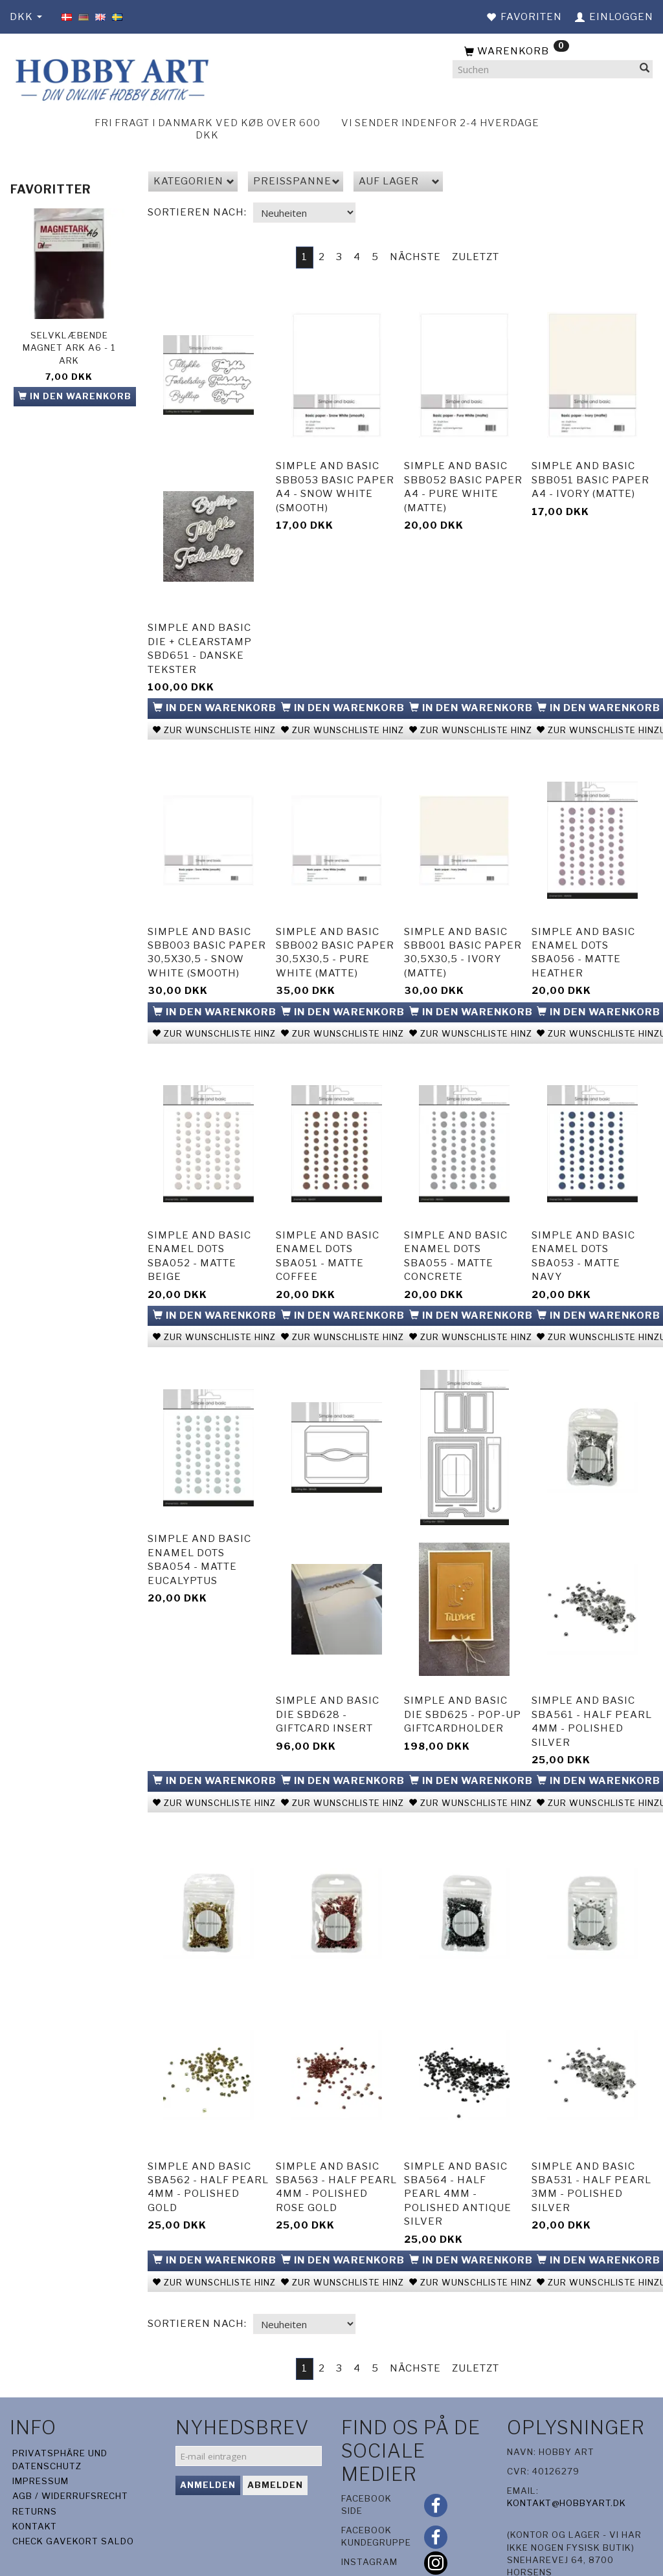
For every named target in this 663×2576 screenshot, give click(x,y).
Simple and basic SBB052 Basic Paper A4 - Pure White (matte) (463, 478)
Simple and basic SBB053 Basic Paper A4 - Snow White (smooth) (335, 478)
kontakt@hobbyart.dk (566, 2447)
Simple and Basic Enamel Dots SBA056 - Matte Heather (583, 933)
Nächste (415, 257)
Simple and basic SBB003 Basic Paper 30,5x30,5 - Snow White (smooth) (207, 933)
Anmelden (208, 2429)
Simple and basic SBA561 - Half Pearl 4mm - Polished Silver (592, 1679)
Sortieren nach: (197, 212)
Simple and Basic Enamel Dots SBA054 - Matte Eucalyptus (199, 1518)
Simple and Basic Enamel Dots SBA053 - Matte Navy (583, 1225)
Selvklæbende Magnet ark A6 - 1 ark (69, 348)
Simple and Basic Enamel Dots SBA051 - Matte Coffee (327, 1225)
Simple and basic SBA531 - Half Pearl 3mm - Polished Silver (591, 2134)
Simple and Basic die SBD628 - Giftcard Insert (327, 1673)
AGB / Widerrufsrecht (70, 2440)
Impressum (40, 2424)
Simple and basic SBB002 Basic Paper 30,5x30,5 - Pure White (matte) (335, 933)
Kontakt (34, 2470)
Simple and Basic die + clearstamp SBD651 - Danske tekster (200, 640)
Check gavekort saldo (73, 2485)
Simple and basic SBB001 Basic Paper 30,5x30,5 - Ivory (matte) (463, 933)
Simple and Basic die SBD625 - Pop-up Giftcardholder (462, 1673)
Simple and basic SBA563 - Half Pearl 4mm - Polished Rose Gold (336, 2134)
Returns (34, 2455)
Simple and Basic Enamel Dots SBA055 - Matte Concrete (456, 1225)
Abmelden (275, 2429)
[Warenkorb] (553, 51)
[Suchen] (645, 69)
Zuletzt (475, 257)
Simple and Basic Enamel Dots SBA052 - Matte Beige (199, 1225)
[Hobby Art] (110, 78)
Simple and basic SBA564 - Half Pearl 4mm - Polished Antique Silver (457, 2141)
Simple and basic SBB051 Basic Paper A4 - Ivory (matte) (590, 472)
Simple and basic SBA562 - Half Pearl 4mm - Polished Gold (208, 2134)
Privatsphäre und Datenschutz (59, 2403)
